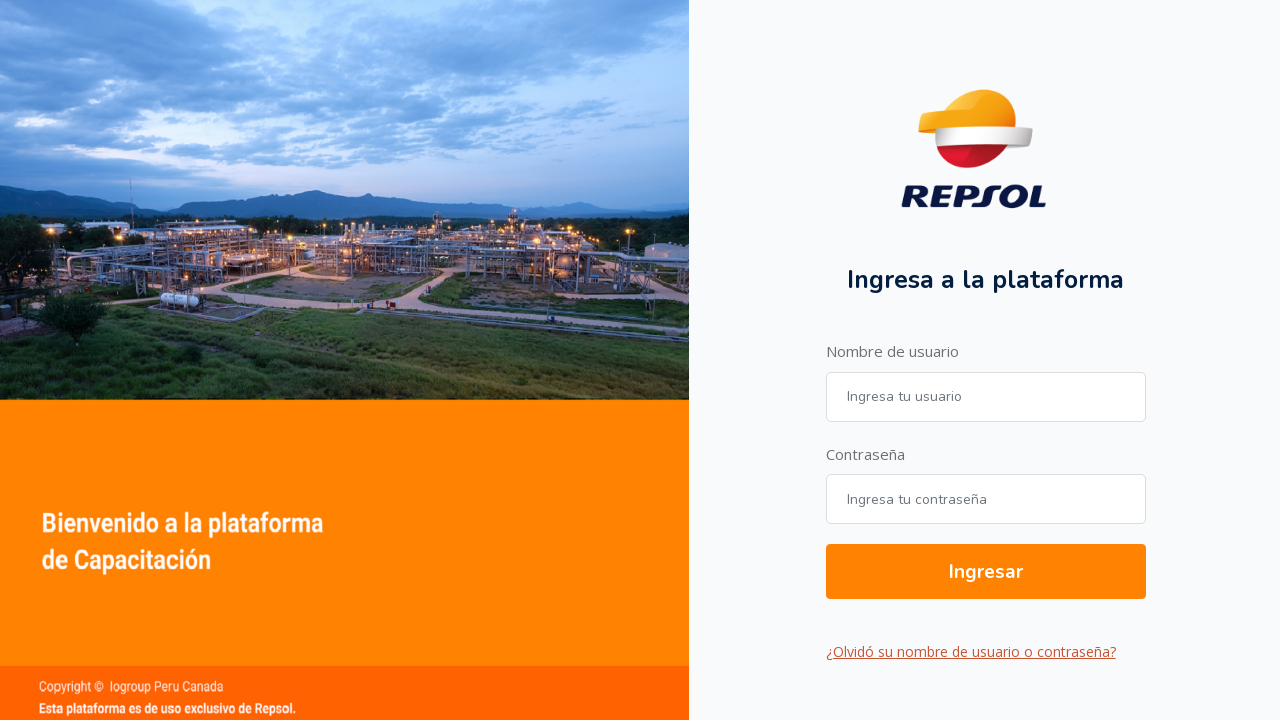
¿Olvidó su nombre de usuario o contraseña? (971, 651)
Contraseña (865, 454)
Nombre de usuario (892, 351)
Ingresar (986, 572)
